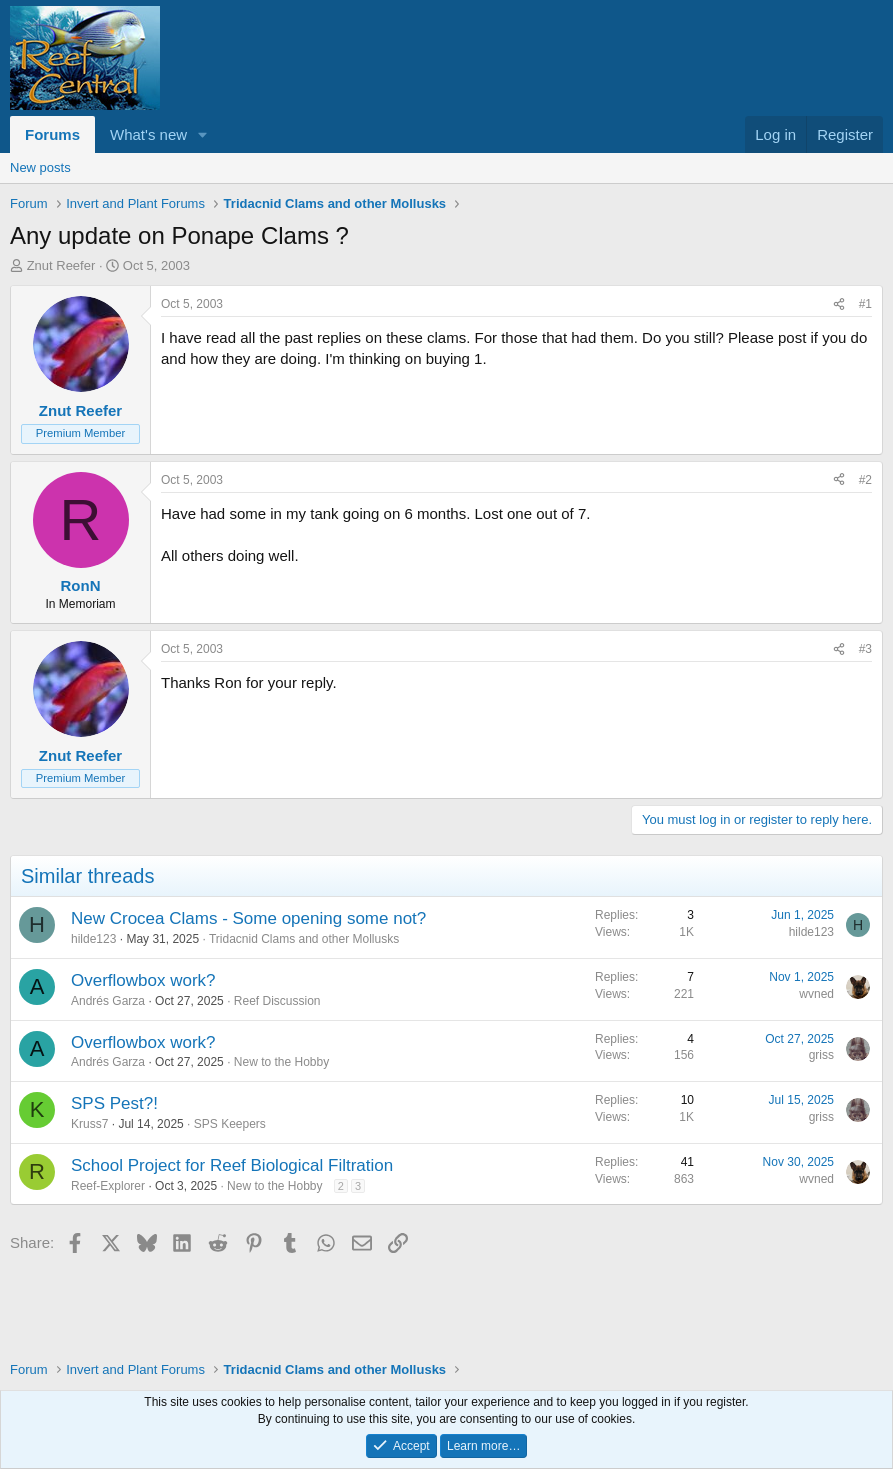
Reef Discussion (277, 1001)
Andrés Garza (108, 1001)
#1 (865, 304)
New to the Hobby (281, 1062)
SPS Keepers (230, 1124)
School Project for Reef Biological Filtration (232, 1165)
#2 (865, 480)
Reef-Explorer (108, 1186)
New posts (40, 167)
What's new (148, 134)
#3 (865, 649)
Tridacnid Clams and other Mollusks (304, 939)
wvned (816, 994)
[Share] (839, 304)
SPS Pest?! (114, 1103)
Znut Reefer (61, 265)
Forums (52, 134)
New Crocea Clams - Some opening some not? (248, 918)
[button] (203, 134)
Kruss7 (89, 1124)
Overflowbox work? (143, 980)
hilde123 (93, 939)
